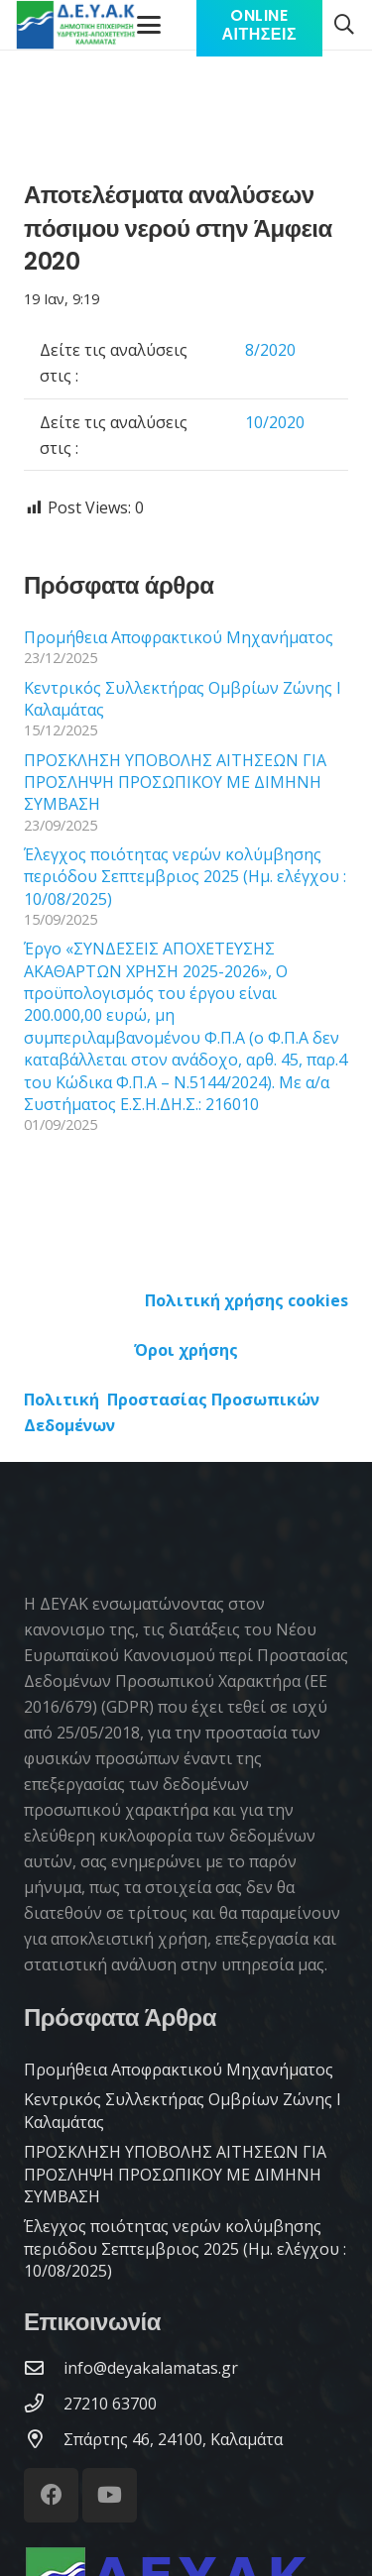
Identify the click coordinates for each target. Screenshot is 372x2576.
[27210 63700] (43, 2403)
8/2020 (270, 350)
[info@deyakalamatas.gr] (43, 2367)
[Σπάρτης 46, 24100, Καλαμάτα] (43, 2438)
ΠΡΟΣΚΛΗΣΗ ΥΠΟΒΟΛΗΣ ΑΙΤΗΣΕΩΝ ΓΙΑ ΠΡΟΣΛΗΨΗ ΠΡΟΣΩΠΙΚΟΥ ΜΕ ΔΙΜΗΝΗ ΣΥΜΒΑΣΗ (175, 782)
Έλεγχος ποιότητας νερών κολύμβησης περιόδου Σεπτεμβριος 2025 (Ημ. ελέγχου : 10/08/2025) (185, 876)
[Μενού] (150, 25)
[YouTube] (109, 2495)
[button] (344, 25)
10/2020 (275, 422)
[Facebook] (51, 2495)
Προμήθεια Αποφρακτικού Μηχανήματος (178, 637)
